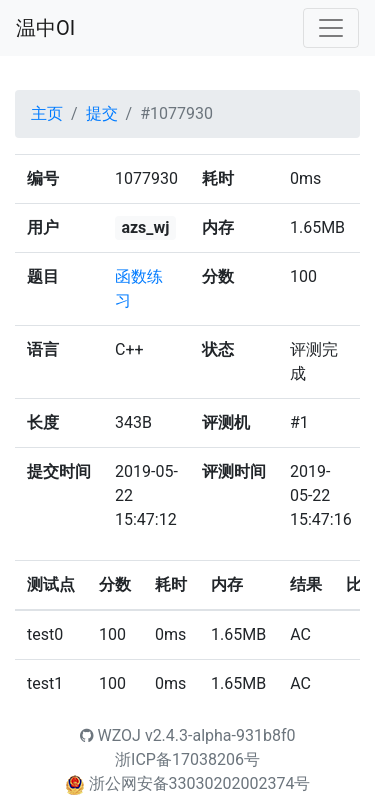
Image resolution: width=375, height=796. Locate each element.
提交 (102, 113)
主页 (47, 113)
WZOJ (110, 735)
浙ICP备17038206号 (187, 759)
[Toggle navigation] (331, 28)
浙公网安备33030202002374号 (200, 783)
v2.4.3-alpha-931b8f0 (220, 735)
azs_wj (145, 227)
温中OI (45, 28)
